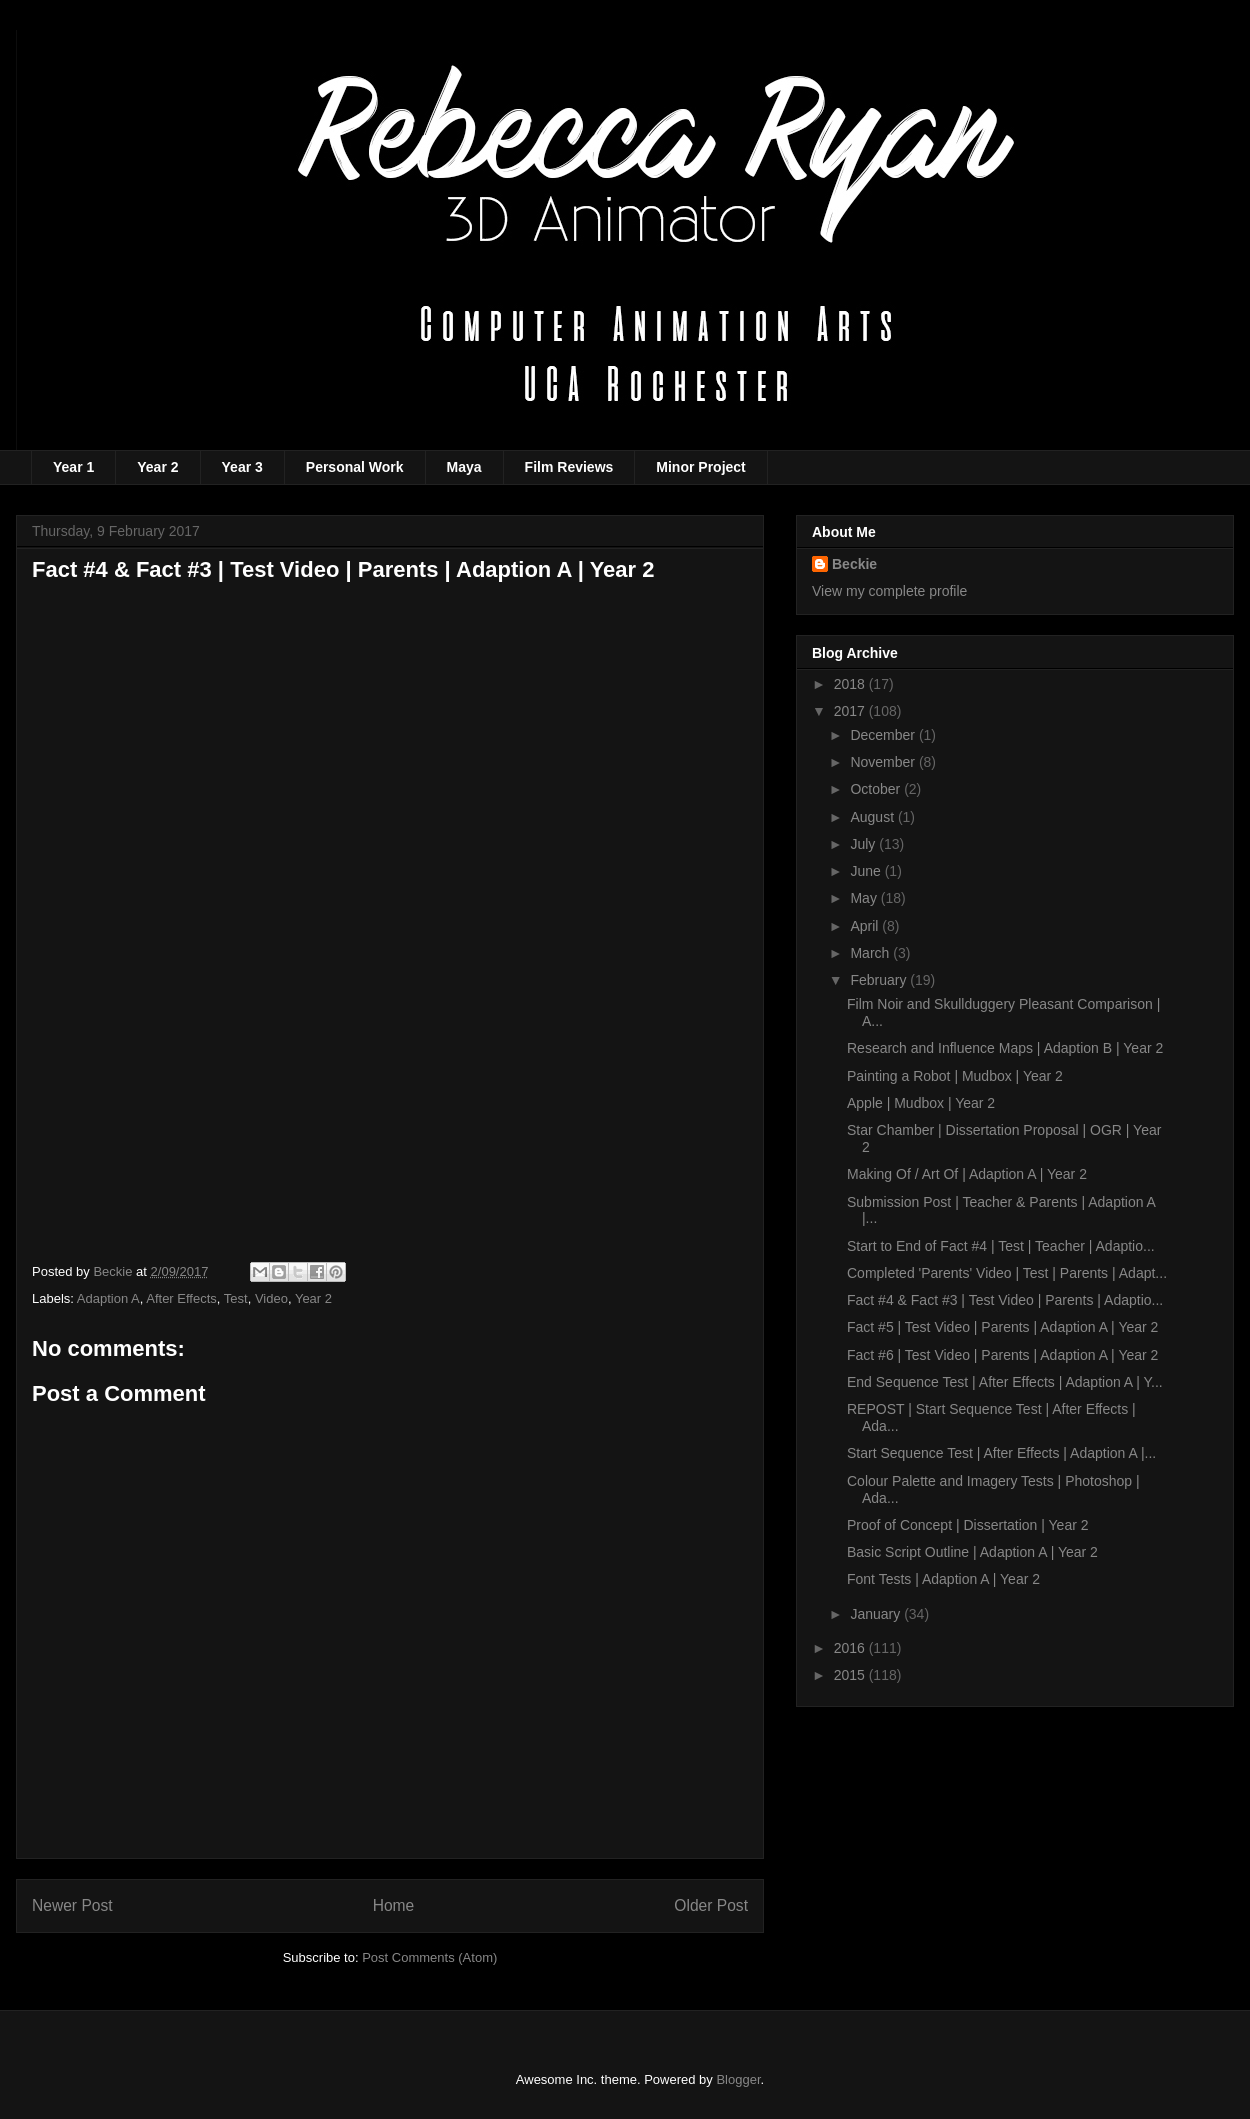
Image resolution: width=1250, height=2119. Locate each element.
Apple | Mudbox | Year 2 (921, 1103)
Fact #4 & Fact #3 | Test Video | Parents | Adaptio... (1005, 1300)
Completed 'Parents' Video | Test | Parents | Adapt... (1007, 1273)
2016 (851, 1648)
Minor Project (700, 467)
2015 (851, 1675)
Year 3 (242, 467)
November (884, 762)
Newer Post (72, 1905)
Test (236, 1298)
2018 (851, 684)
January (877, 1614)
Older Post (711, 1905)
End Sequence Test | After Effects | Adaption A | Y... (1005, 1382)
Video (271, 1298)
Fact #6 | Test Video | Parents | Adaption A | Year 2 (1002, 1355)
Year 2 (157, 467)
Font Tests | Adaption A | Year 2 (943, 1579)
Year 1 (73, 467)
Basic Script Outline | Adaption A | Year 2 (972, 1552)
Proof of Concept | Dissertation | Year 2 (968, 1525)
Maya (464, 467)
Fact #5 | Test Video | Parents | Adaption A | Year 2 (1002, 1327)
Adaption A (108, 1298)
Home (394, 1905)
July (864, 844)
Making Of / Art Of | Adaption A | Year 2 (967, 1174)
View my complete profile (889, 591)
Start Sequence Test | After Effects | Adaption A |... (1001, 1453)
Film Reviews (569, 467)
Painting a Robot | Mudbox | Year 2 (955, 1076)
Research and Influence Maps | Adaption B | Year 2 (1005, 1048)
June (867, 871)
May (865, 898)
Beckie (854, 564)
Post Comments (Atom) (429, 1957)
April (866, 926)
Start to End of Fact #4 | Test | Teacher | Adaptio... (1001, 1246)
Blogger (738, 2079)
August (873, 817)
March (871, 953)
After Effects (181, 1298)
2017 (851, 711)
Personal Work (355, 467)
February (880, 980)
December (884, 735)
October (877, 789)
